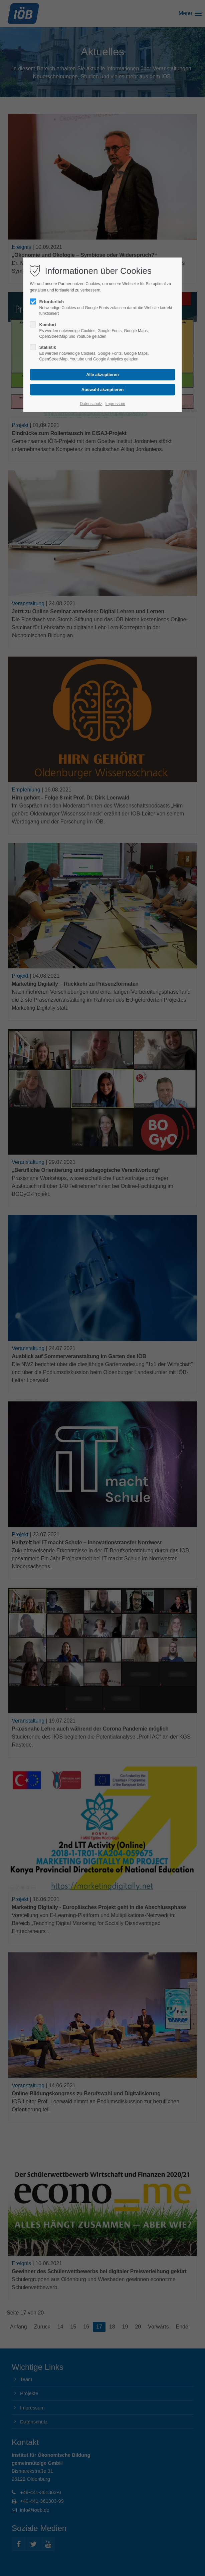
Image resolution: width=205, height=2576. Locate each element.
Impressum (115, 403)
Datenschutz (91, 403)
